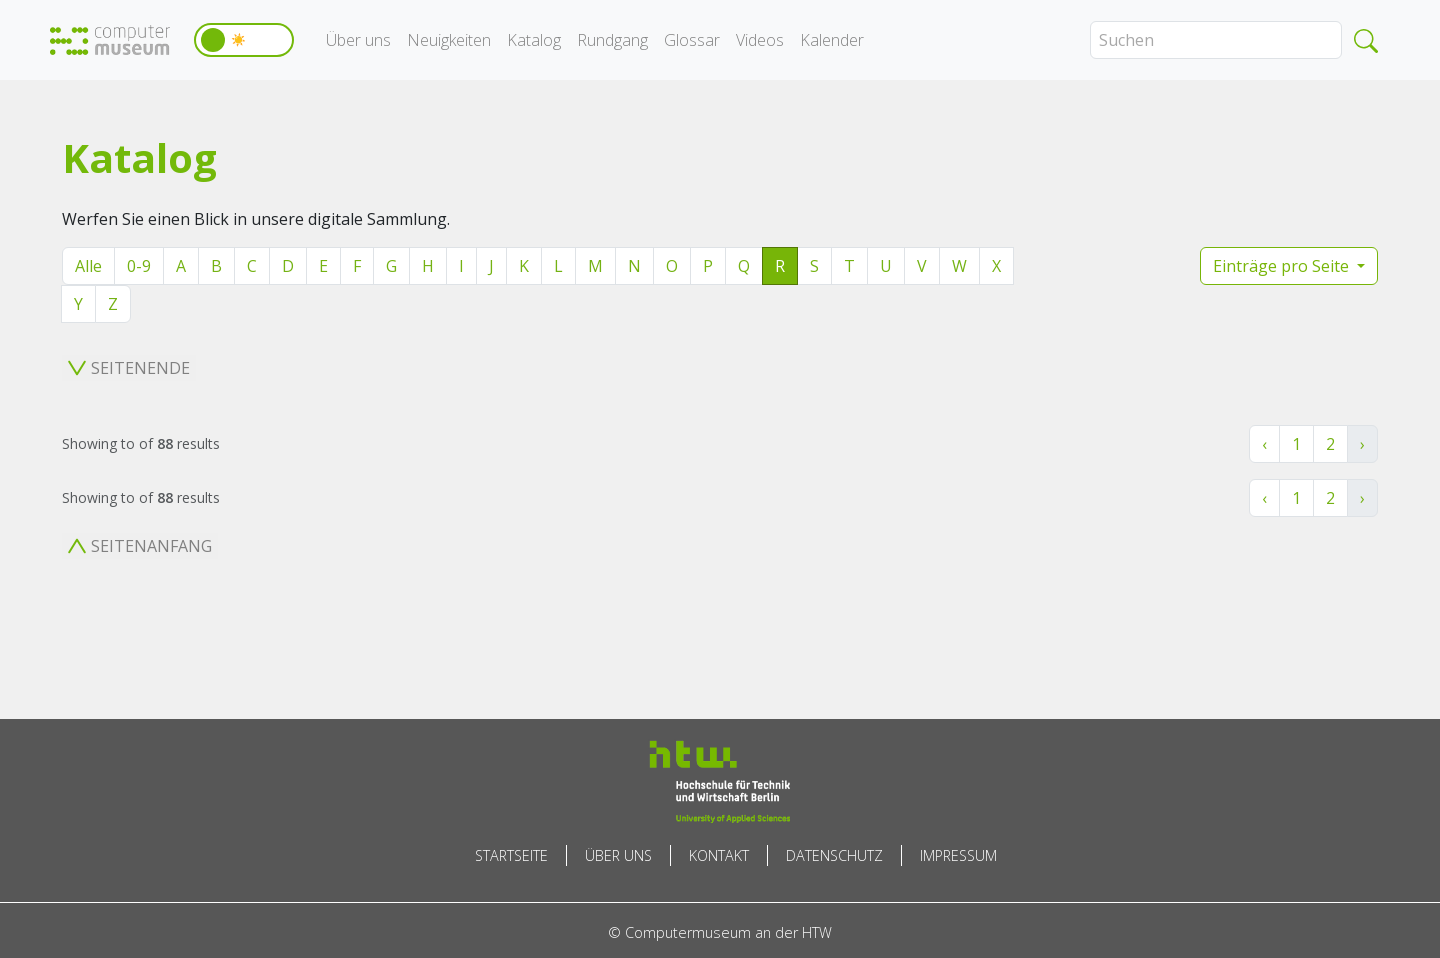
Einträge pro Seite (1283, 266)
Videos (760, 40)
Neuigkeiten (449, 40)
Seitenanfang (140, 546)
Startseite (511, 855)
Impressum (958, 855)
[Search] (1216, 40)
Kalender (832, 40)
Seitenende (129, 368)
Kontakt (719, 855)
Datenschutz (834, 855)
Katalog (534, 40)
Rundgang (612, 40)
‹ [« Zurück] (1264, 444)
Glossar (692, 40)
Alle (88, 266)
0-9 (139, 266)
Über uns (358, 40)
